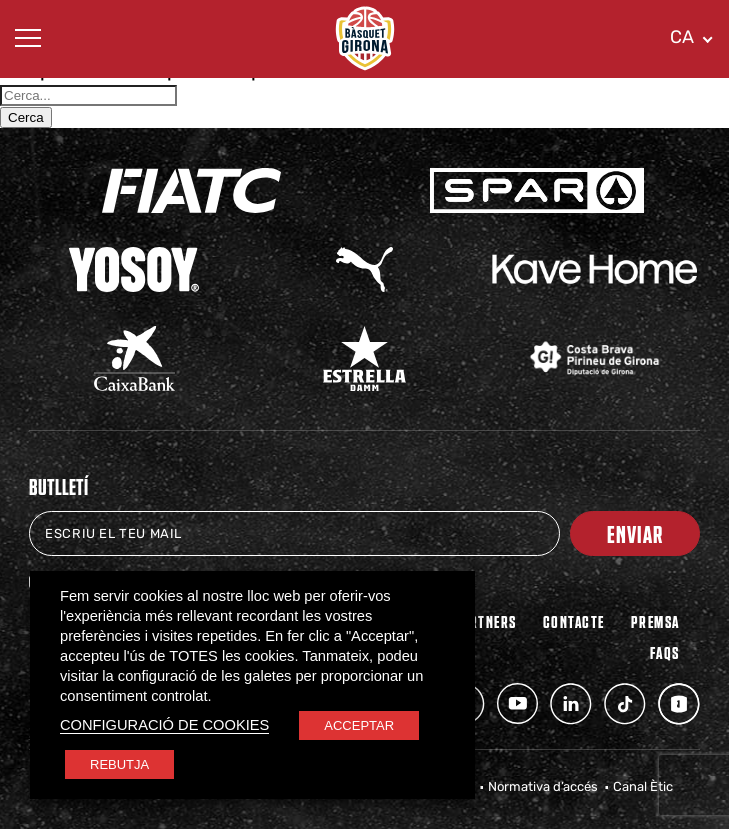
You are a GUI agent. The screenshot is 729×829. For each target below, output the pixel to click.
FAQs (665, 652)
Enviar (635, 533)
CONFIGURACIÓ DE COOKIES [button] (164, 725)
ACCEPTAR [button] (359, 725)
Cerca (26, 117)
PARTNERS (485, 621)
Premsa (655, 621)
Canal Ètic (643, 786)
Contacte (574, 621)
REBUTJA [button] (119, 764)
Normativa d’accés (543, 786)
